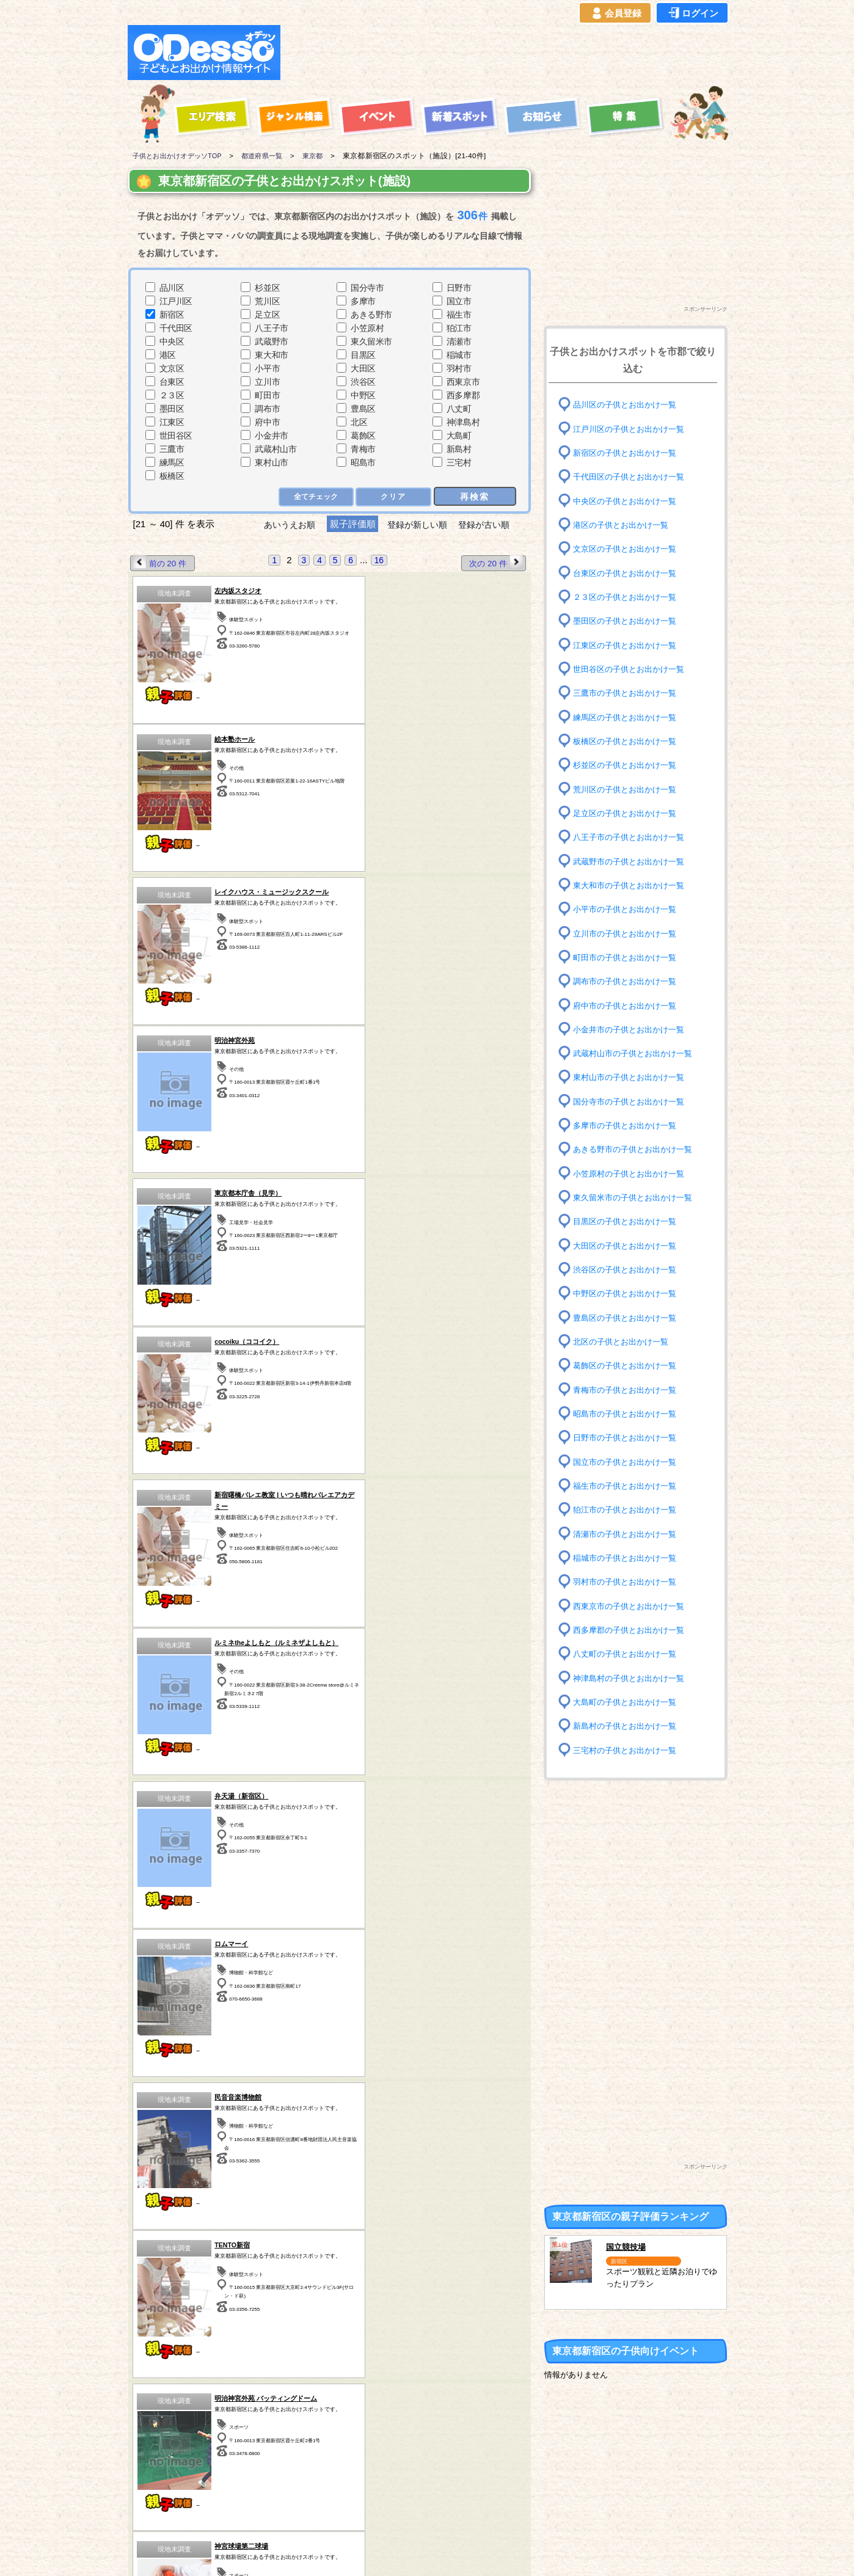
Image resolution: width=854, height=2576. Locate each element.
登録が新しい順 (417, 524)
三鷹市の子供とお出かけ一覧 (628, 693)
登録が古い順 (490, 524)
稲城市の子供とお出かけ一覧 (628, 1558)
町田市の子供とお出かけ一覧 (628, 957)
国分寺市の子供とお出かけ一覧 (633, 1101)
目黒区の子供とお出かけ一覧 (628, 1221)
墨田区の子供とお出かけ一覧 (628, 621)
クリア (393, 497)
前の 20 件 (161, 562)
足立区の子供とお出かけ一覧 (628, 813)
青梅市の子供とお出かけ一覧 (628, 1389)
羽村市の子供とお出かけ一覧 (628, 1581)
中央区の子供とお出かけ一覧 (628, 500)
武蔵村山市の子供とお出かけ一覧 (637, 1053)
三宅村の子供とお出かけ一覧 (628, 1749)
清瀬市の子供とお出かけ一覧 (628, 1533)
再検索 (475, 496)
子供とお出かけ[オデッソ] (376, 2552)
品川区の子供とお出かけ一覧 (628, 404)
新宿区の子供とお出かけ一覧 (628, 453)
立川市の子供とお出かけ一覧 (628, 933)
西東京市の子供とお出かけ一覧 (633, 1605)
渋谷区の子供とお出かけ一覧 (628, 1269)
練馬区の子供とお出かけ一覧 (628, 716)
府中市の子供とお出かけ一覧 (628, 1005)
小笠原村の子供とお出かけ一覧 (633, 1173)
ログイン (692, 13)
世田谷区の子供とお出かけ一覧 (633, 669)
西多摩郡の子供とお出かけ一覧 (633, 1630)
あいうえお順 (284, 524)
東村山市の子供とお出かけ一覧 (633, 1077)
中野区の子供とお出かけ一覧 (628, 1293)
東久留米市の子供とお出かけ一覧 (637, 1197)
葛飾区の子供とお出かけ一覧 (628, 1365)
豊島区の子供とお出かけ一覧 (628, 1317)
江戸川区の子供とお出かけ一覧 (633, 428)
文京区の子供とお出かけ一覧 (628, 548)
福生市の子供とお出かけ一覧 (628, 1486)
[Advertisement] (507, 52)
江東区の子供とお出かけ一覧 (628, 644)
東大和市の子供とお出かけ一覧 (633, 885)
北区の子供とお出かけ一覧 (624, 1341)
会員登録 (615, 13)
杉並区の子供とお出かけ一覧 (628, 765)
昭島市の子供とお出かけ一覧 (628, 1413)
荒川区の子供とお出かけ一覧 (628, 789)
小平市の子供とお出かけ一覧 (628, 909)
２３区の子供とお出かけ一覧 (628, 597)
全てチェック (315, 497)
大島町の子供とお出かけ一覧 (628, 1702)
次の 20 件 (494, 562)
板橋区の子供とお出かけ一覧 (628, 741)
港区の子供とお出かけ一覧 (624, 525)
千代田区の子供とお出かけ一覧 (633, 476)
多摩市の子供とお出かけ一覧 (628, 1125)
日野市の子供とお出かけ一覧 (628, 1437)
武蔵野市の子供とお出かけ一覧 (633, 861)
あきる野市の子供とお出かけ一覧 (637, 1149)
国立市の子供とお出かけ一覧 (628, 1461)
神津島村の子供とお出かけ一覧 (633, 1677)
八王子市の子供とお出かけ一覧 (633, 837)
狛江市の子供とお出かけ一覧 (628, 1509)
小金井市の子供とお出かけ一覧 (633, 1029)
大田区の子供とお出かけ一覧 (628, 1245)
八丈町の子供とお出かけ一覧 (628, 1653)
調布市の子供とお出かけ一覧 (628, 981)
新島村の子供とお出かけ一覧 (628, 1726)
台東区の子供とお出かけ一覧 (628, 572)
